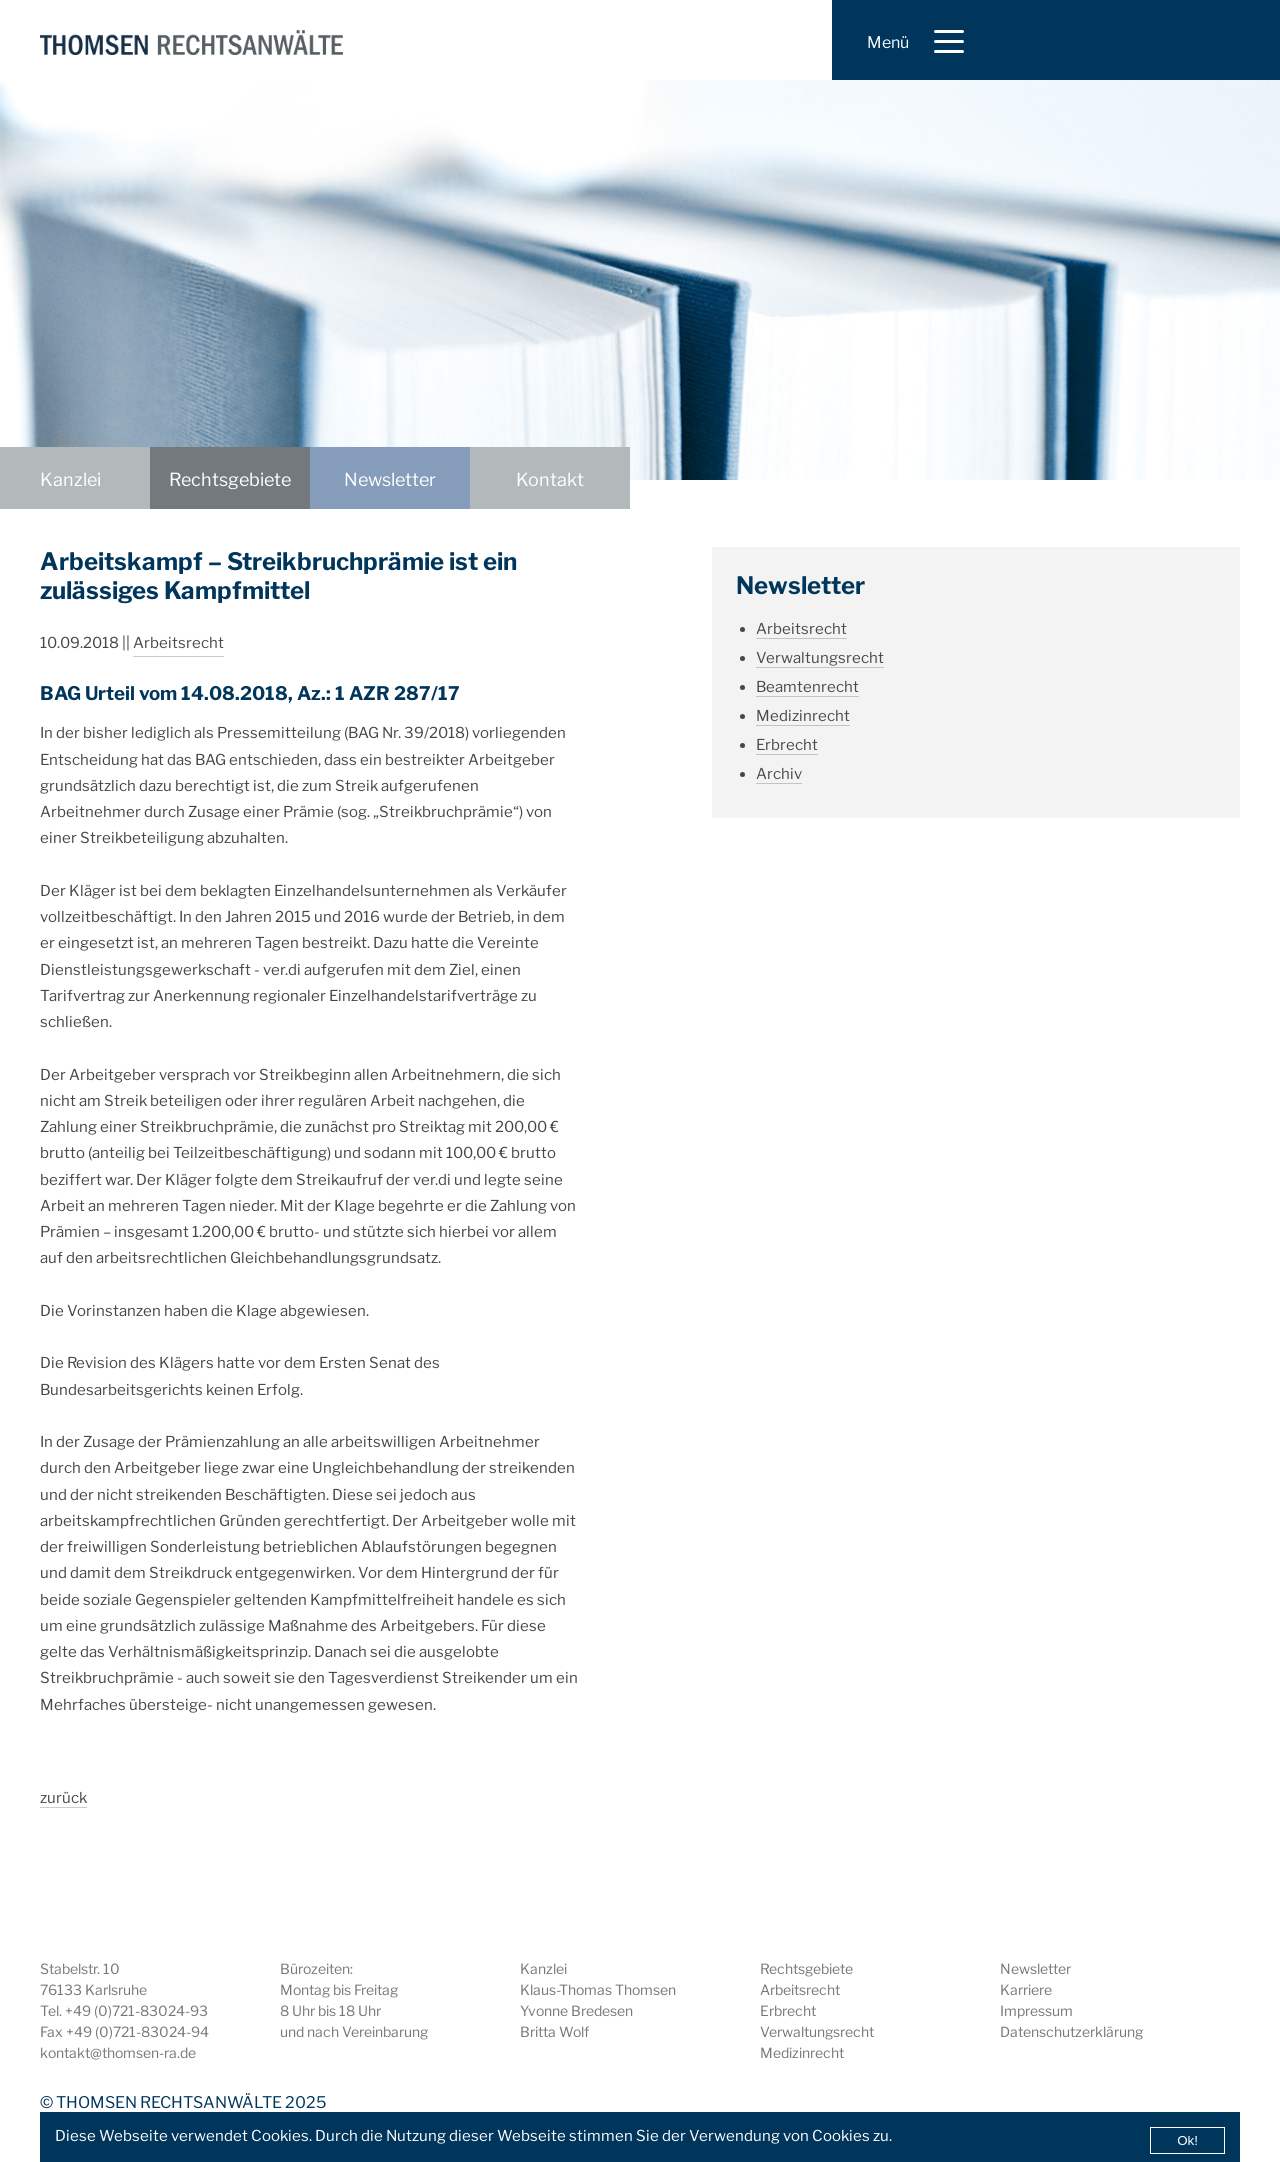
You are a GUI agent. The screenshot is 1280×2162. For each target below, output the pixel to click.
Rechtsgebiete (230, 479)
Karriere (1026, 1989)
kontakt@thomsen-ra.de (118, 2052)
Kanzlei (70, 479)
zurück (63, 1798)
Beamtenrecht (807, 687)
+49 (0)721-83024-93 (136, 2010)
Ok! (1187, 2140)
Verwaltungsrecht (820, 658)
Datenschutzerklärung (1071, 2031)
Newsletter (390, 479)
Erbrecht (787, 745)
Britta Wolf (554, 2031)
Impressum (1036, 2010)
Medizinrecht (803, 716)
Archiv (779, 774)
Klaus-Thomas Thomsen (598, 1989)
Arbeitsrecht (178, 643)
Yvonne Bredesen (576, 2010)
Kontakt (550, 479)
